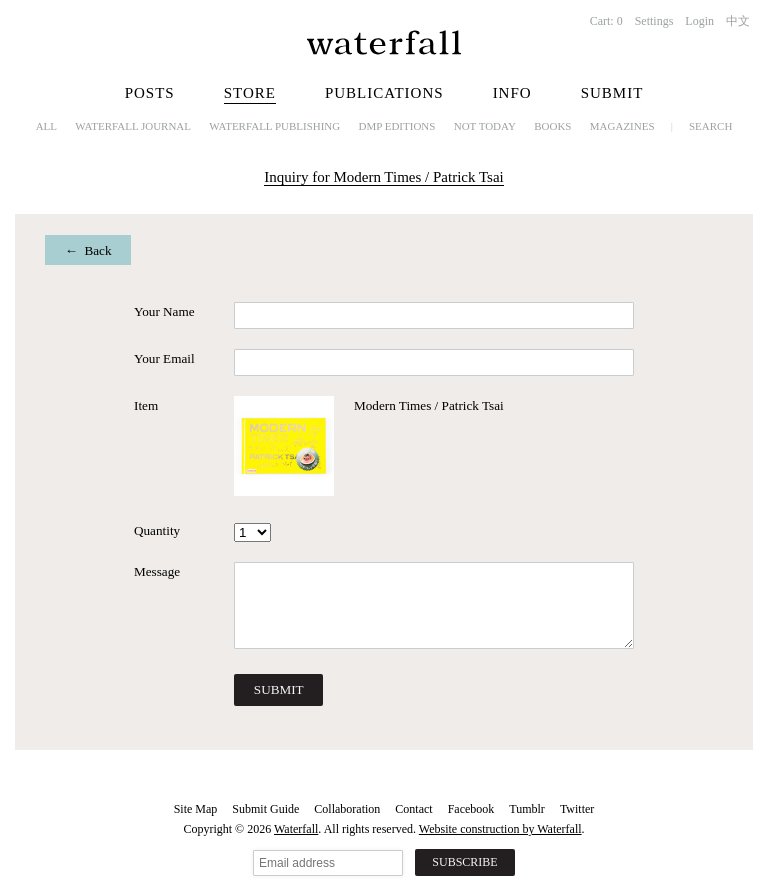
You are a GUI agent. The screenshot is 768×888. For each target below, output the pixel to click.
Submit (612, 93)
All (46, 126)
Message (157, 571)
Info (512, 93)
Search (710, 126)
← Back (88, 250)
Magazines (622, 126)
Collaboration (347, 809)
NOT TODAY (485, 126)
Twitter (577, 809)
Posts (150, 93)
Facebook (471, 809)
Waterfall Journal (133, 126)
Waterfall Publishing (274, 126)
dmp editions (397, 126)
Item (146, 405)
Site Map (196, 809)
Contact (413, 809)
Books (552, 126)
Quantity (157, 530)
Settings (654, 21)
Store (250, 93)
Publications (384, 93)
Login (699, 21)
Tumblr (527, 809)
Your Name (164, 311)
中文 (738, 21)
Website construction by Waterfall (500, 829)
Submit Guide (265, 809)
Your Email (164, 358)
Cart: (606, 21)
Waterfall (296, 829)
